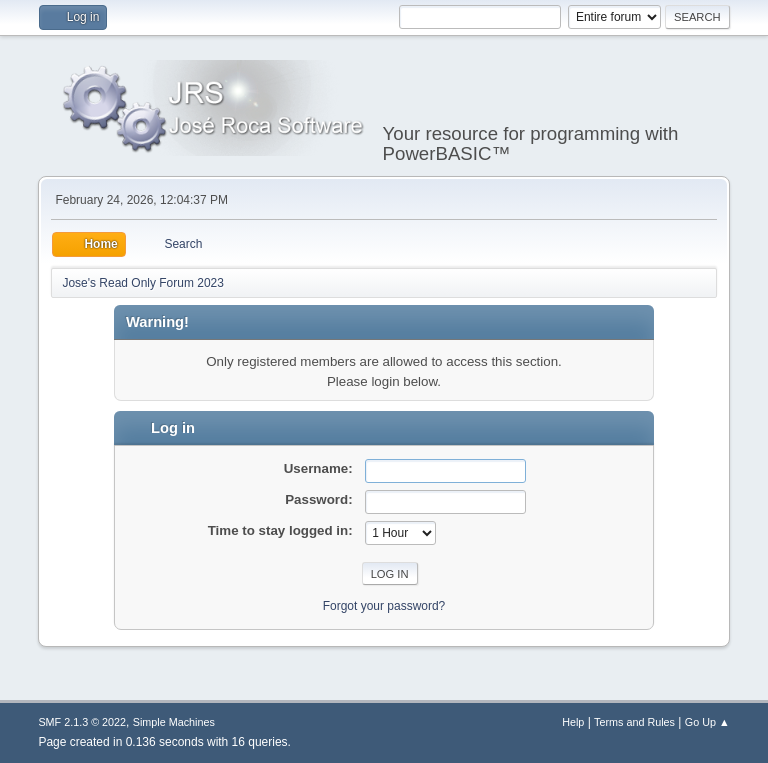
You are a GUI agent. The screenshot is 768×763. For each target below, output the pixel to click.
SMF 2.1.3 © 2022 (82, 722)
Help (573, 722)
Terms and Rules (634, 722)
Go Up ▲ (707, 722)
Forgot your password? (384, 606)
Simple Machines (174, 722)
